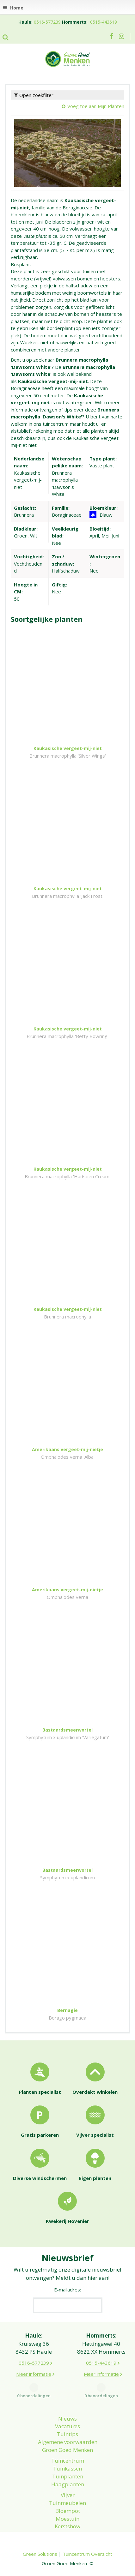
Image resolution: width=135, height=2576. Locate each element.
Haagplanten (67, 2484)
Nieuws (67, 2418)
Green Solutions (40, 2554)
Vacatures (67, 2426)
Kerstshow (67, 2526)
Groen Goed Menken (67, 2449)
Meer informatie (33, 2374)
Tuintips (67, 2434)
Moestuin (67, 2518)
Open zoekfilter (33, 95)
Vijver (68, 2495)
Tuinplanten (67, 2476)
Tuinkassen (67, 2468)
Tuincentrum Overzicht (87, 2554)
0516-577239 (47, 22)
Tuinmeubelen (67, 2503)
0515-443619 (103, 22)
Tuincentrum (67, 2460)
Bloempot (67, 2510)
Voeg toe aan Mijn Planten (95, 106)
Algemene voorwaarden (67, 2442)
